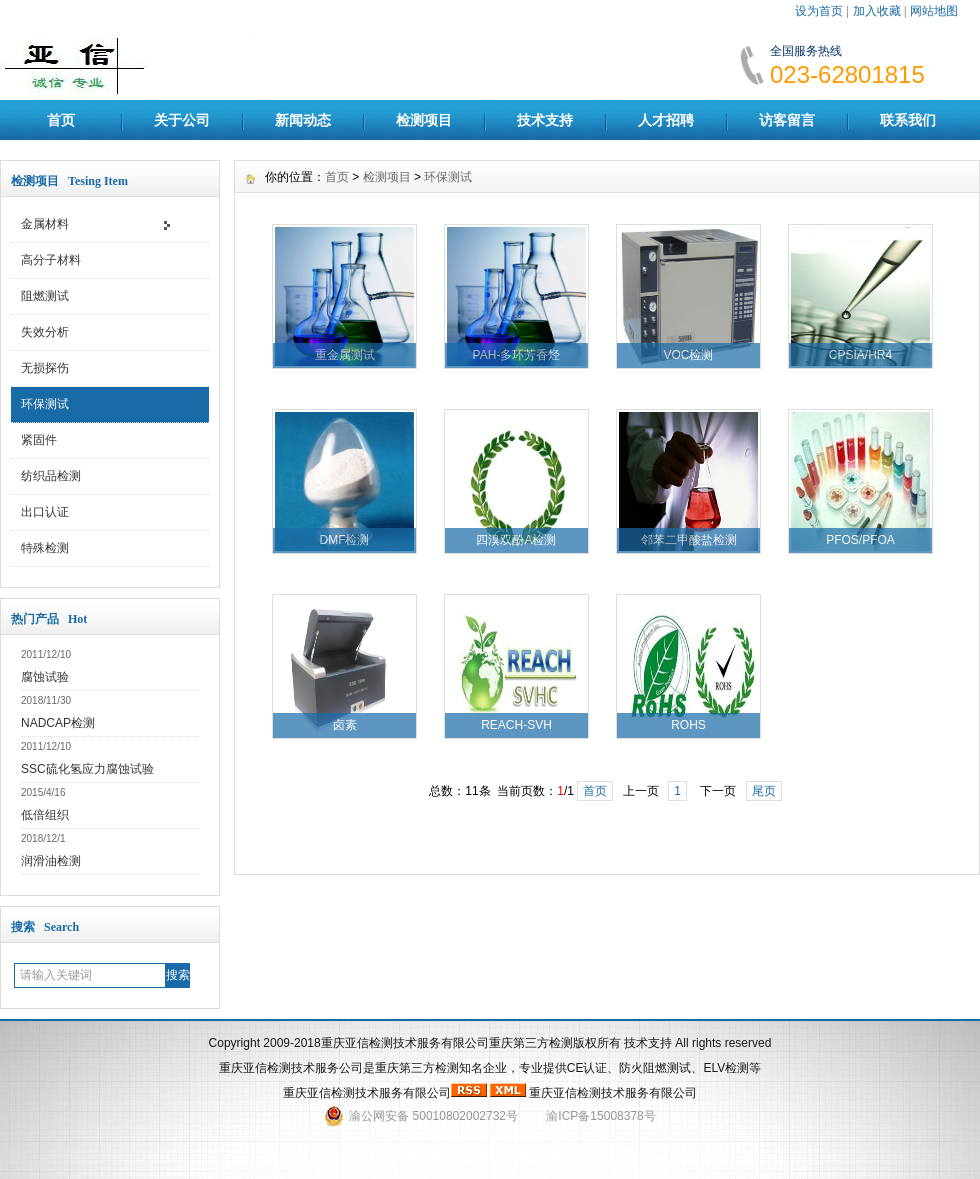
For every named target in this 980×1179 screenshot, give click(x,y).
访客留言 (787, 120)
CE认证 (587, 1068)
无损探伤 (45, 368)
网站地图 (934, 11)
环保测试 (45, 404)
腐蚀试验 (45, 677)
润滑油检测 (51, 861)
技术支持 (545, 120)
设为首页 (819, 11)
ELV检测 (726, 1068)
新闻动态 (303, 120)
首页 (61, 120)
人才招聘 (666, 120)
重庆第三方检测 (417, 1068)
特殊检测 (45, 548)
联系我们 (908, 120)
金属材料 (45, 224)
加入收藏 (877, 11)
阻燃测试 (45, 296)
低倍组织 (45, 815)
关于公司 (182, 120)
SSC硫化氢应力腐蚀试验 (87, 769)
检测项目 (424, 120)
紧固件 (39, 440)
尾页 (764, 791)
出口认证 (45, 512)
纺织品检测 (51, 476)
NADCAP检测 (58, 723)
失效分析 (45, 332)
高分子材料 (51, 260)
